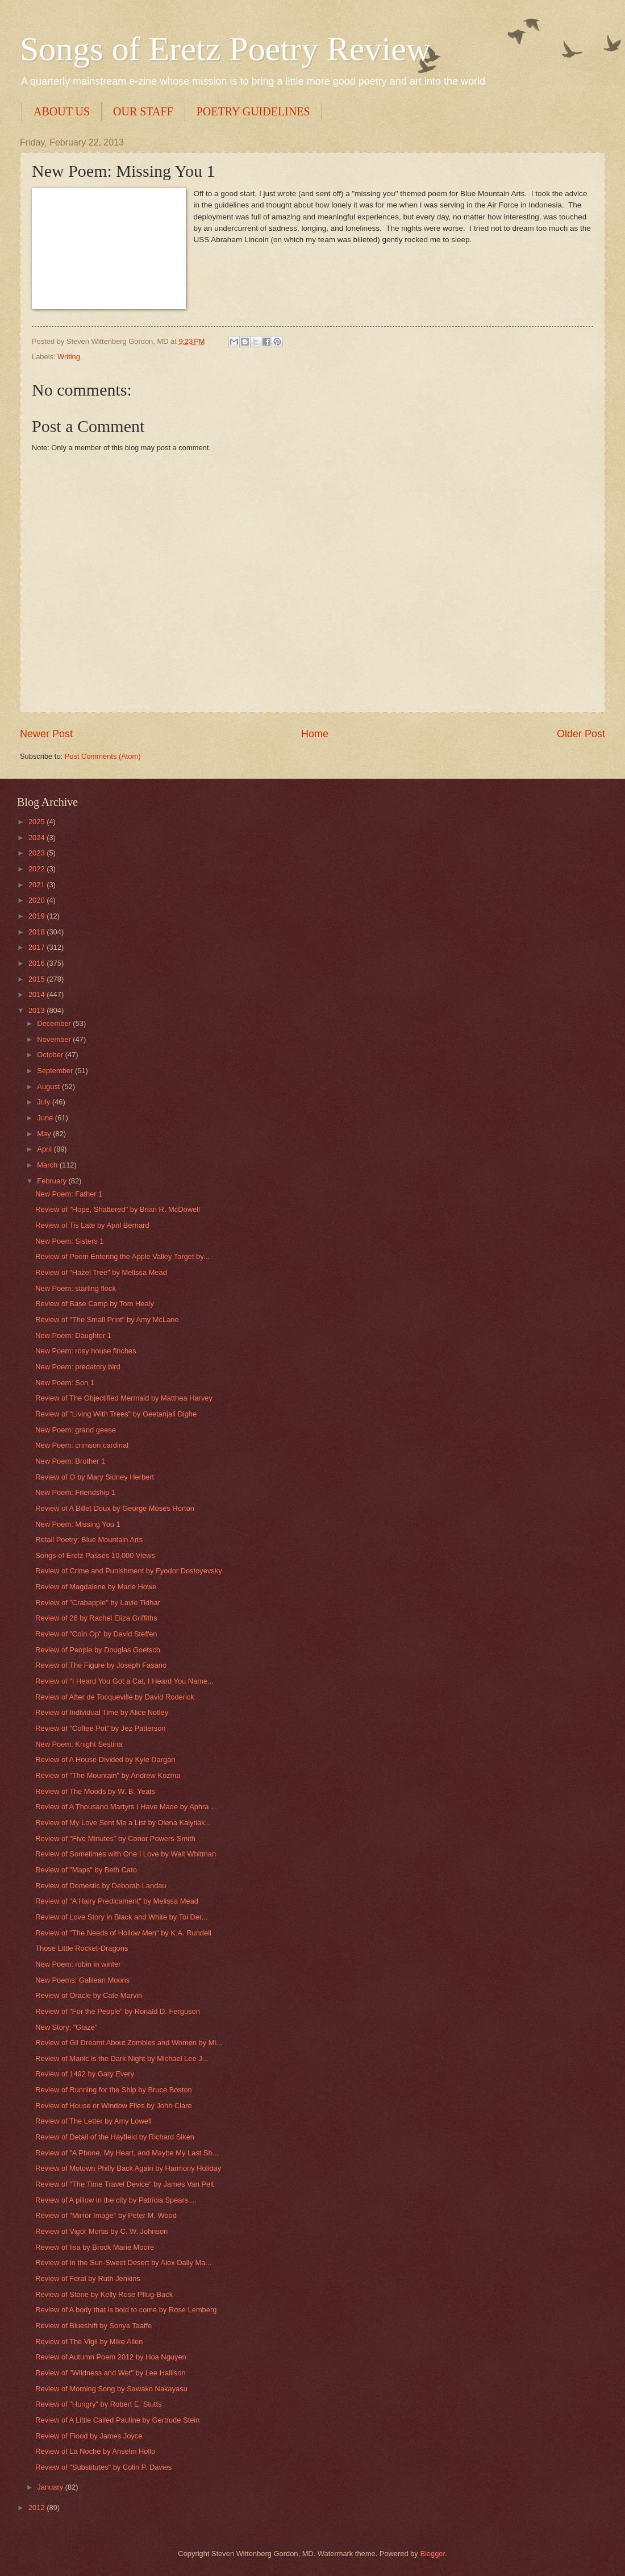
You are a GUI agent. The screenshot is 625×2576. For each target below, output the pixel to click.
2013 (37, 1010)
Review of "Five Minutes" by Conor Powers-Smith (115, 1838)
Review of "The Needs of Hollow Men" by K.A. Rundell (123, 1933)
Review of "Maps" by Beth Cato (86, 1869)
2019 (37, 916)
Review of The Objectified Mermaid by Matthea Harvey (124, 1398)
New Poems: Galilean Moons (82, 1980)
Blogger (432, 2553)
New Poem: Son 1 (64, 1382)
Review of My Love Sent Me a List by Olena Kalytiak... (123, 1822)
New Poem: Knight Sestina (78, 1744)
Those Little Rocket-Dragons (81, 1948)
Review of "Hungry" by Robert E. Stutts (98, 2404)
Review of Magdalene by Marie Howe (95, 1586)
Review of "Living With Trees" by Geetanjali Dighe (116, 1414)
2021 (37, 884)
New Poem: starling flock (75, 1288)
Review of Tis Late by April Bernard (92, 1225)
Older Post (581, 733)
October (51, 1054)
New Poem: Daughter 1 (73, 1335)
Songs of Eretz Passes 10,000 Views (95, 1555)
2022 (37, 869)
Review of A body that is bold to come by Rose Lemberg (125, 2309)
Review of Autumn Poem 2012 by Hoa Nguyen (110, 2357)
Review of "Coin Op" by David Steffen (96, 1634)
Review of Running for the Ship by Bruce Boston (113, 2089)
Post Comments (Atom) (103, 756)
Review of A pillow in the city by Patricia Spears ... (115, 2200)
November (55, 1039)
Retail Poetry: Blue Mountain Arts (89, 1539)
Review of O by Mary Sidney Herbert (94, 1477)
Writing (68, 356)
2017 (37, 947)
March (48, 1165)
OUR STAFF (143, 111)
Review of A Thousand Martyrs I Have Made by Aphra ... (126, 1806)
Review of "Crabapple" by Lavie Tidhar (97, 1602)
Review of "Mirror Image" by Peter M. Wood (106, 2215)
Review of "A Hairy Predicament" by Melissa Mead (116, 1901)
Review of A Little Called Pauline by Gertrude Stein (117, 2420)
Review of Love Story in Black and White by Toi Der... (121, 1917)
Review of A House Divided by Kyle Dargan (105, 1759)
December (55, 1023)
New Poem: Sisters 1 (69, 1241)
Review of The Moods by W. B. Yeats (95, 1791)
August (49, 1086)
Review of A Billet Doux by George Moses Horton (114, 1508)
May (45, 1133)
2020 (37, 900)
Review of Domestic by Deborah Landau (100, 1885)
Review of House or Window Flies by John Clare (113, 2105)
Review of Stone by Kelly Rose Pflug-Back (104, 2294)
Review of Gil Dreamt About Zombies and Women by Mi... (128, 2042)
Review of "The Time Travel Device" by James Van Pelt (124, 2184)
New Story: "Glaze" (66, 2027)
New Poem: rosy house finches (85, 1351)
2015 (37, 979)
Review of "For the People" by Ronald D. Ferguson (117, 2011)
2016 (37, 963)
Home (314, 733)
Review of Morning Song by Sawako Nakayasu (111, 2388)
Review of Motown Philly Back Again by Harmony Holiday (128, 2168)
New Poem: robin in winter (77, 1964)
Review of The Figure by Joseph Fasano (100, 1665)
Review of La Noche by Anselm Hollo (95, 2451)
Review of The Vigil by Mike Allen (89, 2341)
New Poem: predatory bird (77, 1366)
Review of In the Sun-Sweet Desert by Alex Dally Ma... (123, 2262)
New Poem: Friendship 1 (75, 1492)
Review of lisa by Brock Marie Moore (94, 2247)
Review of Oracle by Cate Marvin (88, 1995)
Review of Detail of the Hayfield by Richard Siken (114, 2137)
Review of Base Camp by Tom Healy (94, 1303)
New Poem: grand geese (75, 1430)
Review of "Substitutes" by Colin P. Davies (103, 2467)
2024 (37, 837)
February (52, 1181)
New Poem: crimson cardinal (81, 1445)
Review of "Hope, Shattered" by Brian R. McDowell (117, 1209)
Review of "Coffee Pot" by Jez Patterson (100, 1728)
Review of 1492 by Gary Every (84, 2074)
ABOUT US (62, 111)
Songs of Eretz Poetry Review (225, 49)
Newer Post (46, 733)
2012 (37, 2507)
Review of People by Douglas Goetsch (97, 1650)
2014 (37, 994)
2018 (37, 932)
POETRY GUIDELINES (253, 111)
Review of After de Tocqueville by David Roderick (114, 1697)
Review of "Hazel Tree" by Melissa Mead (101, 1272)
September (56, 1070)
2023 (37, 853)
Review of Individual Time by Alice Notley (101, 1712)
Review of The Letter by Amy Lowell (93, 2121)
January (51, 2487)
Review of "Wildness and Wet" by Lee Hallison (110, 2373)
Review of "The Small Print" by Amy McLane (106, 1319)
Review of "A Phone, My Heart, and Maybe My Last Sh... (126, 2153)
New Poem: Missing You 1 (77, 1524)
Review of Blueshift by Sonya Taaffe (93, 2325)
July (44, 1102)
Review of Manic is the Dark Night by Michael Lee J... (121, 2058)
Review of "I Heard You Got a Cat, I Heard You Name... (124, 1681)
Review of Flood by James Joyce (88, 2436)
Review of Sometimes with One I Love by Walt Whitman (125, 1854)
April (45, 1149)
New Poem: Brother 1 (70, 1461)
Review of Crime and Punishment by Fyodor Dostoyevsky (128, 1571)
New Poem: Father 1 (68, 1194)
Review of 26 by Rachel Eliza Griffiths (96, 1618)
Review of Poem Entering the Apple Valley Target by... (122, 1256)
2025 (37, 821)
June (46, 1118)
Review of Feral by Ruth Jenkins (87, 2278)
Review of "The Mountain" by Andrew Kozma (107, 1775)
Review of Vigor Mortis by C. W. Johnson (101, 2231)
